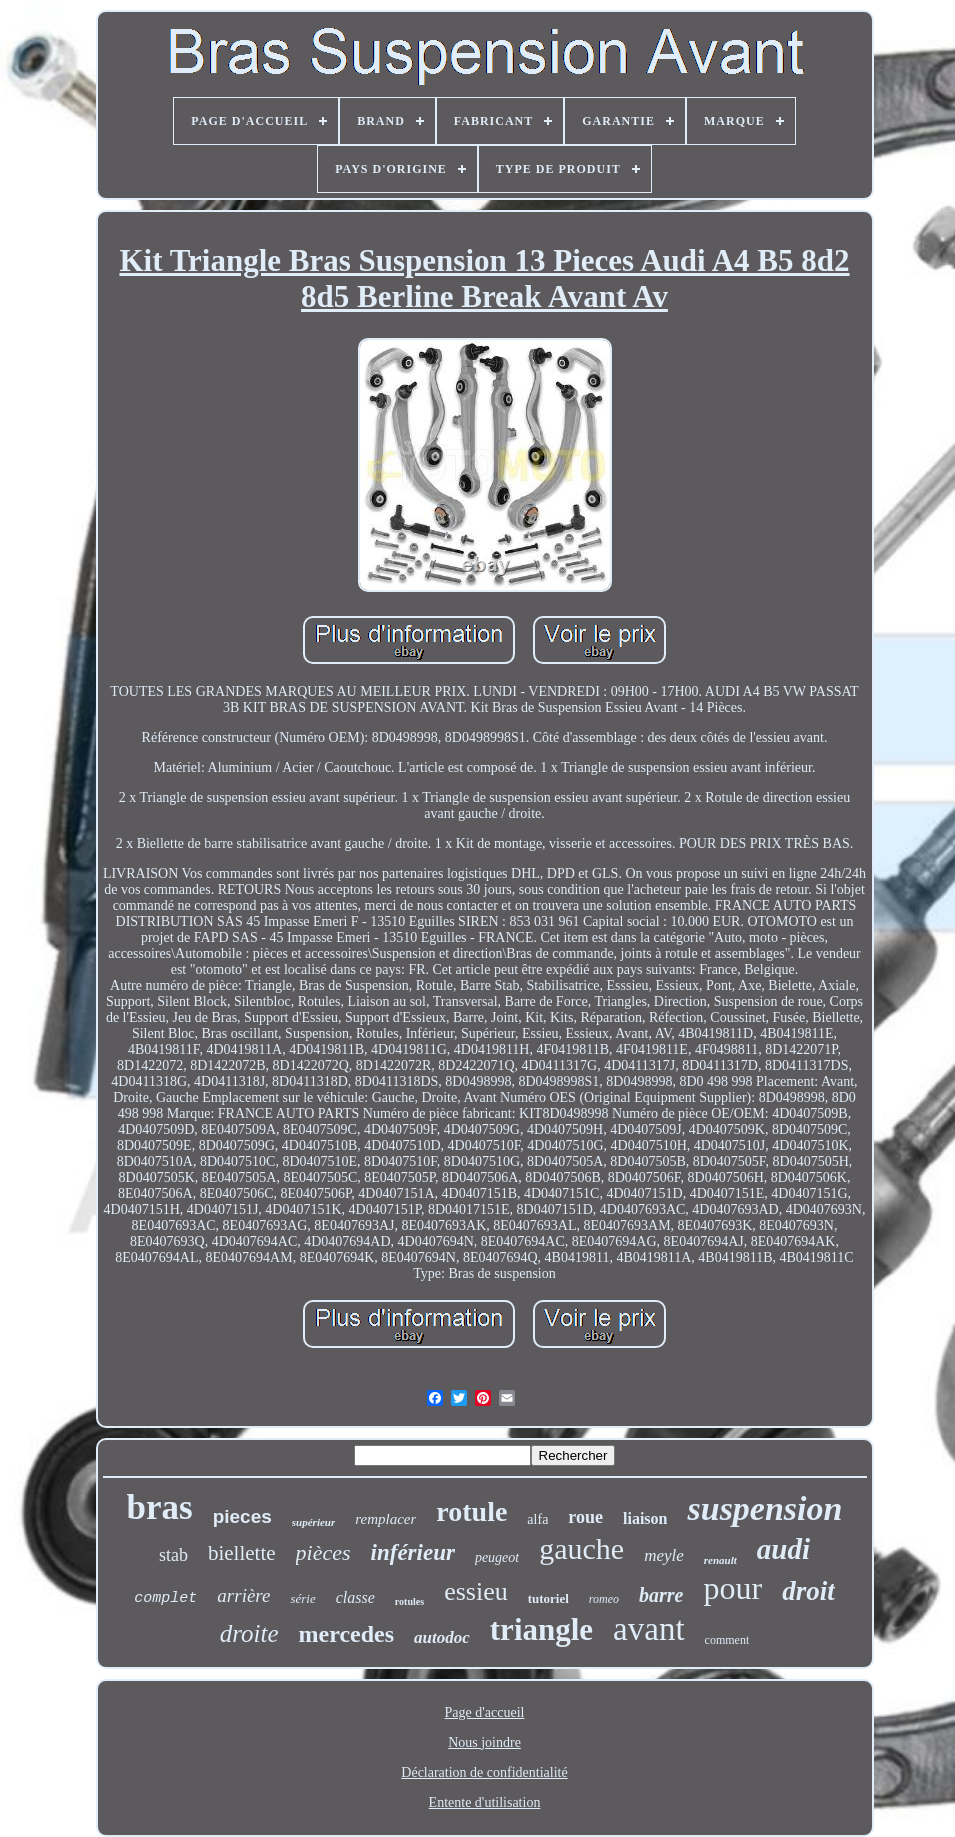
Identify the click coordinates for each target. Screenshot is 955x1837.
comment (727, 1640)
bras (160, 1507)
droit (808, 1591)
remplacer (385, 1519)
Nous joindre (484, 1742)
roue (585, 1517)
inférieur (413, 1552)
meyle (664, 1555)
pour (733, 1588)
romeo (604, 1599)
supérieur (313, 1522)
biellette (242, 1553)
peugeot (497, 1557)
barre (661, 1595)
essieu (476, 1591)
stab (173, 1555)
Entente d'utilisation (485, 1802)
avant (648, 1629)
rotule (471, 1511)
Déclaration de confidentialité (484, 1772)
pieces (242, 1516)
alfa (537, 1519)
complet (165, 1598)
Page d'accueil (485, 1712)
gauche (581, 1548)
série (302, 1598)
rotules (409, 1601)
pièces (323, 1552)
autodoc (442, 1637)
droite (249, 1633)
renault (720, 1560)
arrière (243, 1595)
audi (783, 1549)
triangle (541, 1629)
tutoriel (548, 1598)
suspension (764, 1508)
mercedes (347, 1634)
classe (355, 1597)
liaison (645, 1518)
